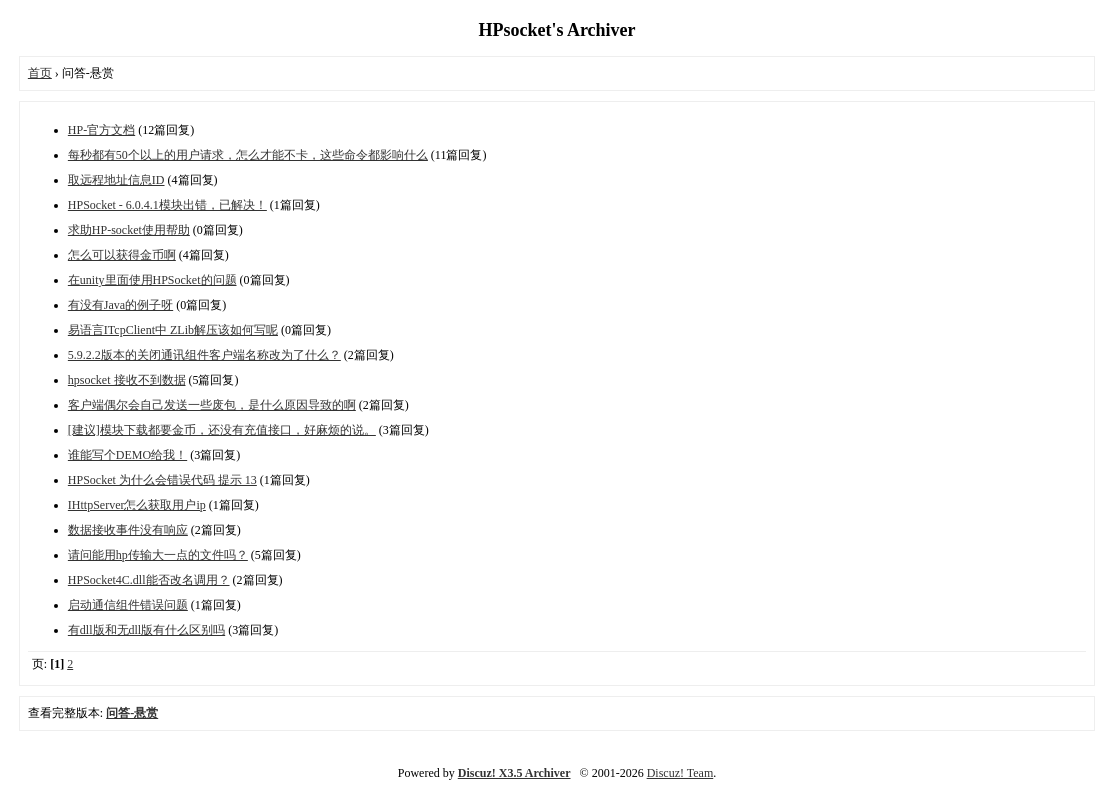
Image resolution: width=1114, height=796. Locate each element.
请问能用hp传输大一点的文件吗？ (158, 555)
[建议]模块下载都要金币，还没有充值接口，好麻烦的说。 (222, 430)
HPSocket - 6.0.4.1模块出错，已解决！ (167, 205)
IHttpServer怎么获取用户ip (137, 505)
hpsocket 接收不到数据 (127, 380)
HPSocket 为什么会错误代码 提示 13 (162, 480)
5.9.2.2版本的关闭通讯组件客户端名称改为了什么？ (204, 355)
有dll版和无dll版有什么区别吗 (146, 630)
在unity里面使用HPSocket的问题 (152, 280)
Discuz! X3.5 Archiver (514, 773)
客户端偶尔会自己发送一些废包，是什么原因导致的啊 (212, 405)
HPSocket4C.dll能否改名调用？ (149, 580)
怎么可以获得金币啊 (122, 255)
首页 (40, 73)
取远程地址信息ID (116, 180)
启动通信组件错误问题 (128, 605)
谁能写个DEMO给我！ (127, 455)
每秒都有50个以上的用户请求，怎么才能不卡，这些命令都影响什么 (248, 155)
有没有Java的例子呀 (120, 305)
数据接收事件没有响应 (128, 530)
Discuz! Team (680, 773)
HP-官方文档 (101, 130)
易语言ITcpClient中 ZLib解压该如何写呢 (173, 330)
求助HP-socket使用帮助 (129, 230)
